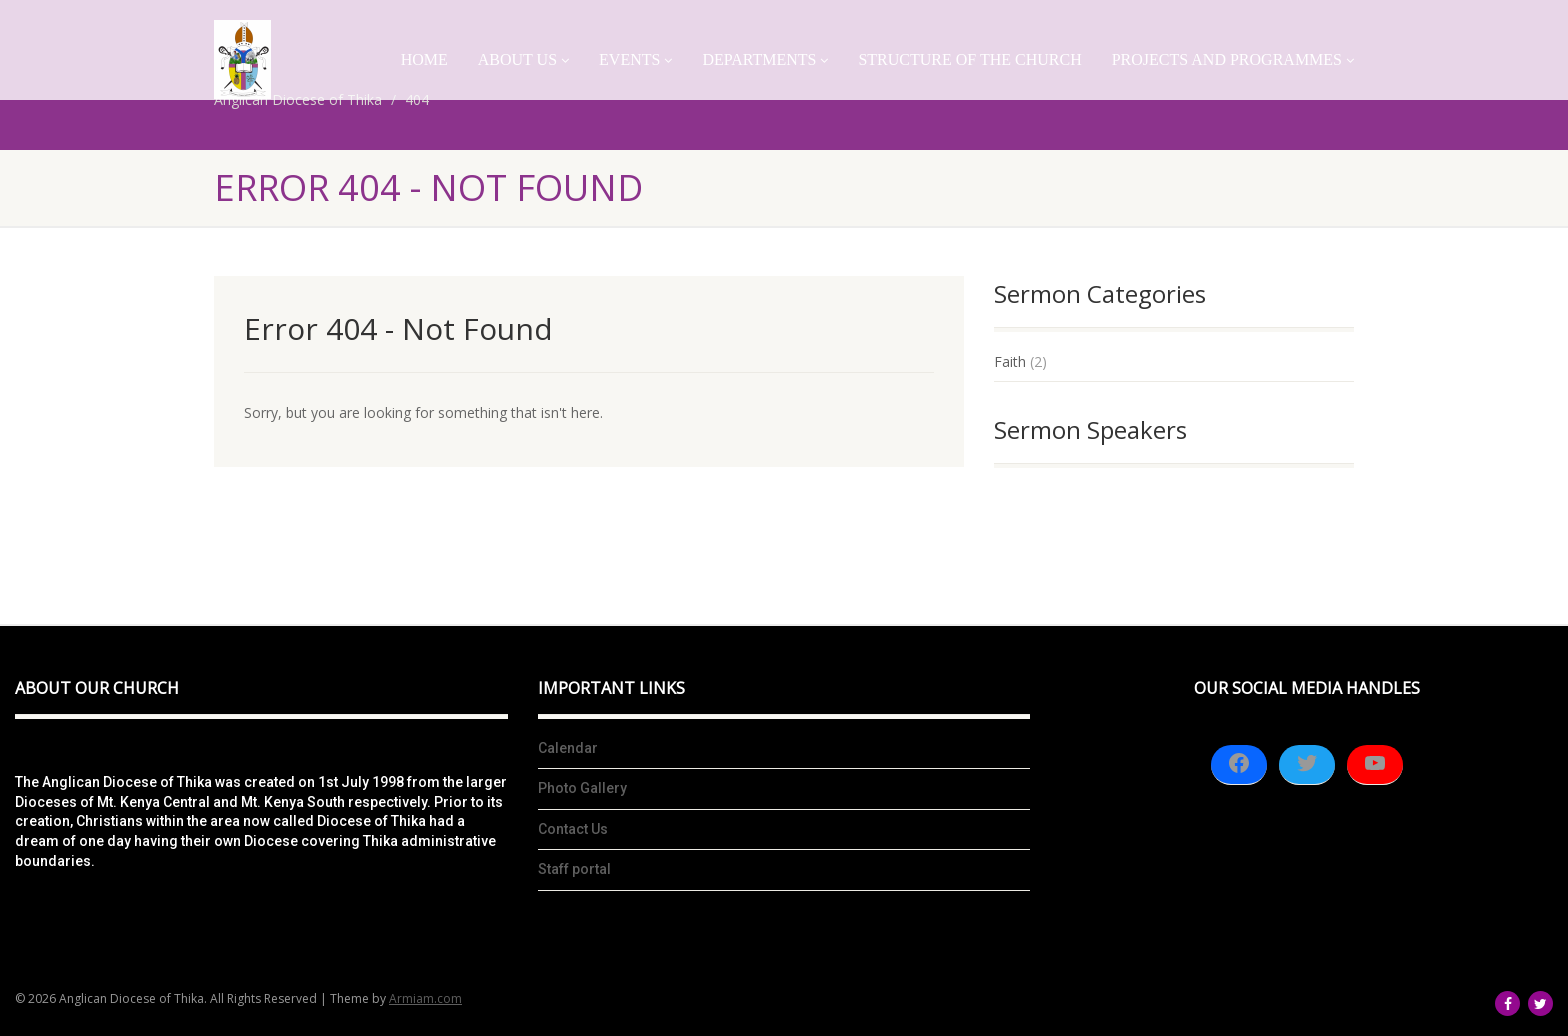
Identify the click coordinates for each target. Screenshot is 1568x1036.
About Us (523, 59)
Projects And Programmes (1233, 59)
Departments (765, 59)
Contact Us (573, 829)
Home (424, 59)
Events (635, 59)
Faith (1010, 361)
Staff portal (574, 869)
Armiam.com (425, 998)
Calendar (568, 748)
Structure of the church (969, 59)
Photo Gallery (582, 788)
